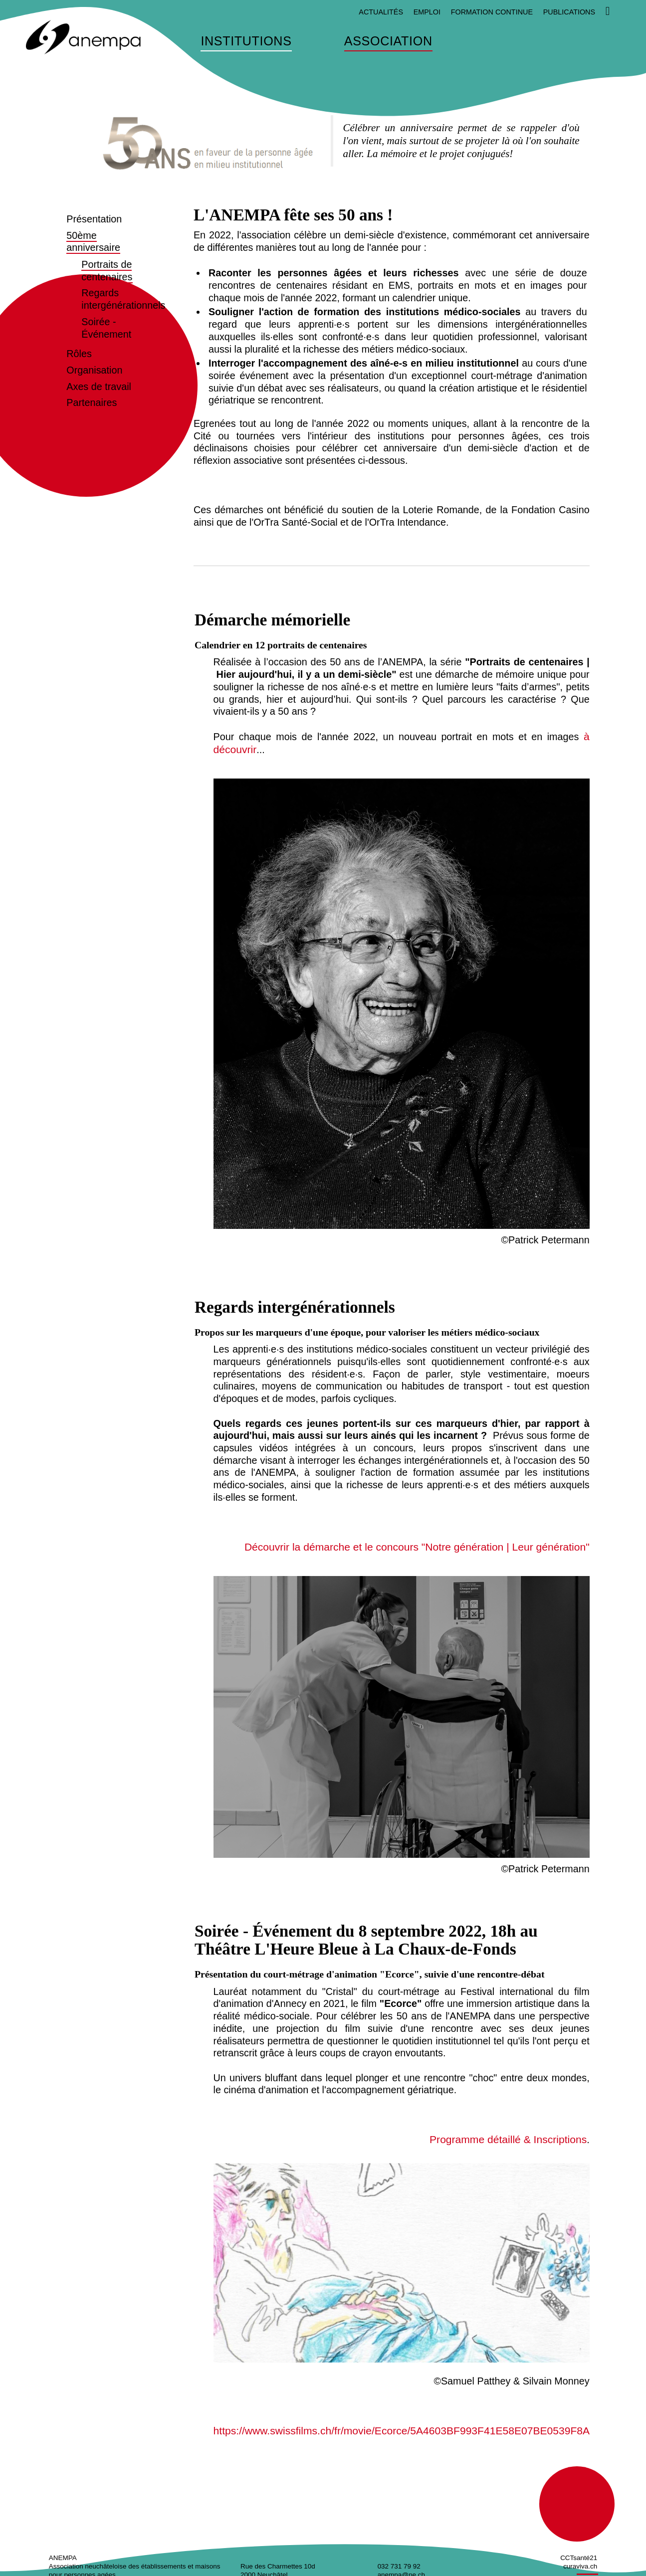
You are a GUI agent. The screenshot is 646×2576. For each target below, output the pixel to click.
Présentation (94, 218)
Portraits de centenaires (106, 270)
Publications (569, 12)
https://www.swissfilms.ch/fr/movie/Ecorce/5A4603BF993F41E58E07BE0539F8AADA (403, 2427)
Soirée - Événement (106, 328)
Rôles (79, 353)
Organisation (94, 370)
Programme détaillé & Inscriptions (513, 2136)
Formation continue (492, 12)
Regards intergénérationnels (123, 299)
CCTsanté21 (578, 2554)
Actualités (381, 12)
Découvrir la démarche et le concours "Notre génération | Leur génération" (428, 1545)
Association (388, 41)
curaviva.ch (580, 2562)
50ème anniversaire (93, 241)
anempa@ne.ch (401, 2571)
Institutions (246, 41)
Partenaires (91, 402)
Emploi (427, 12)
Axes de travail (98, 386)
